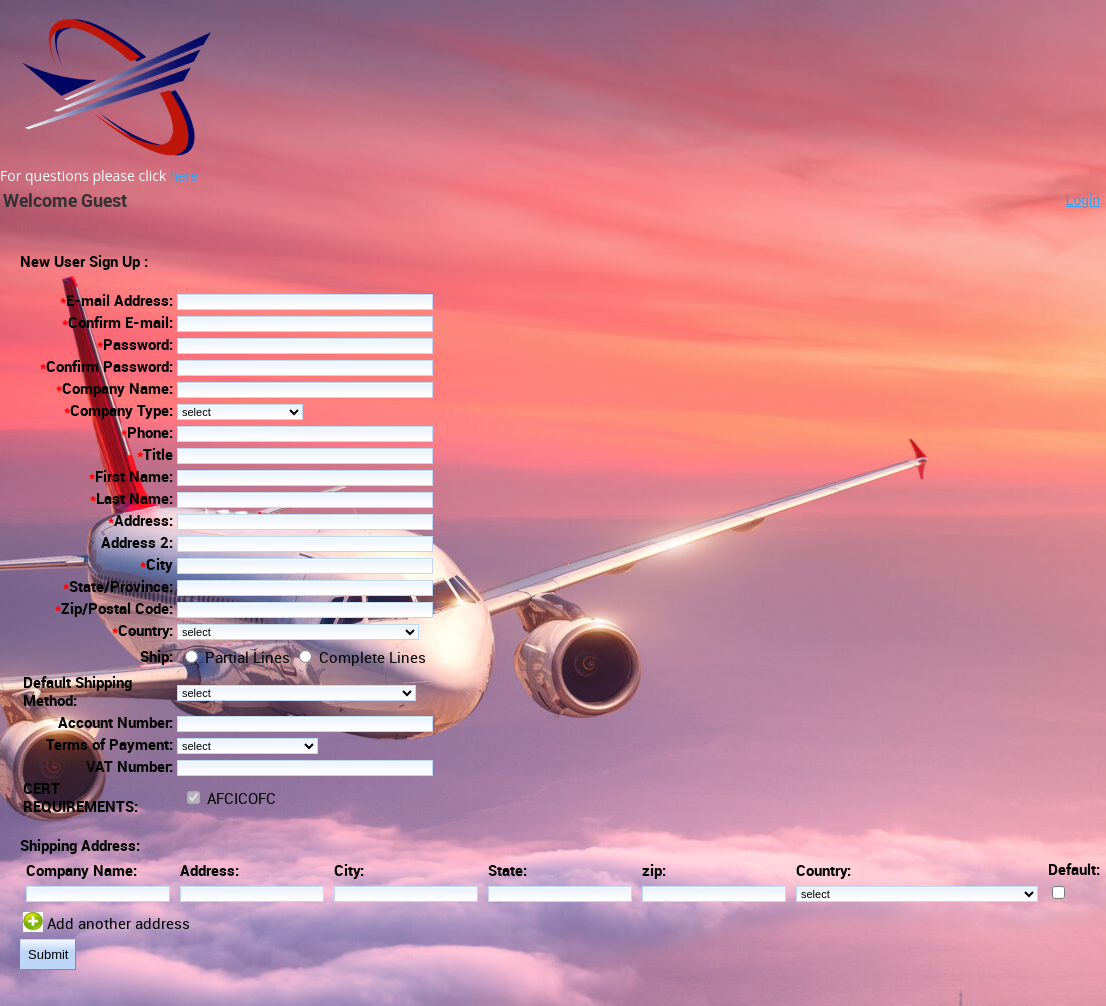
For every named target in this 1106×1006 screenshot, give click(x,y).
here (184, 176)
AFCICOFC (239, 799)
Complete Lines (370, 658)
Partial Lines (245, 658)
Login (1083, 200)
